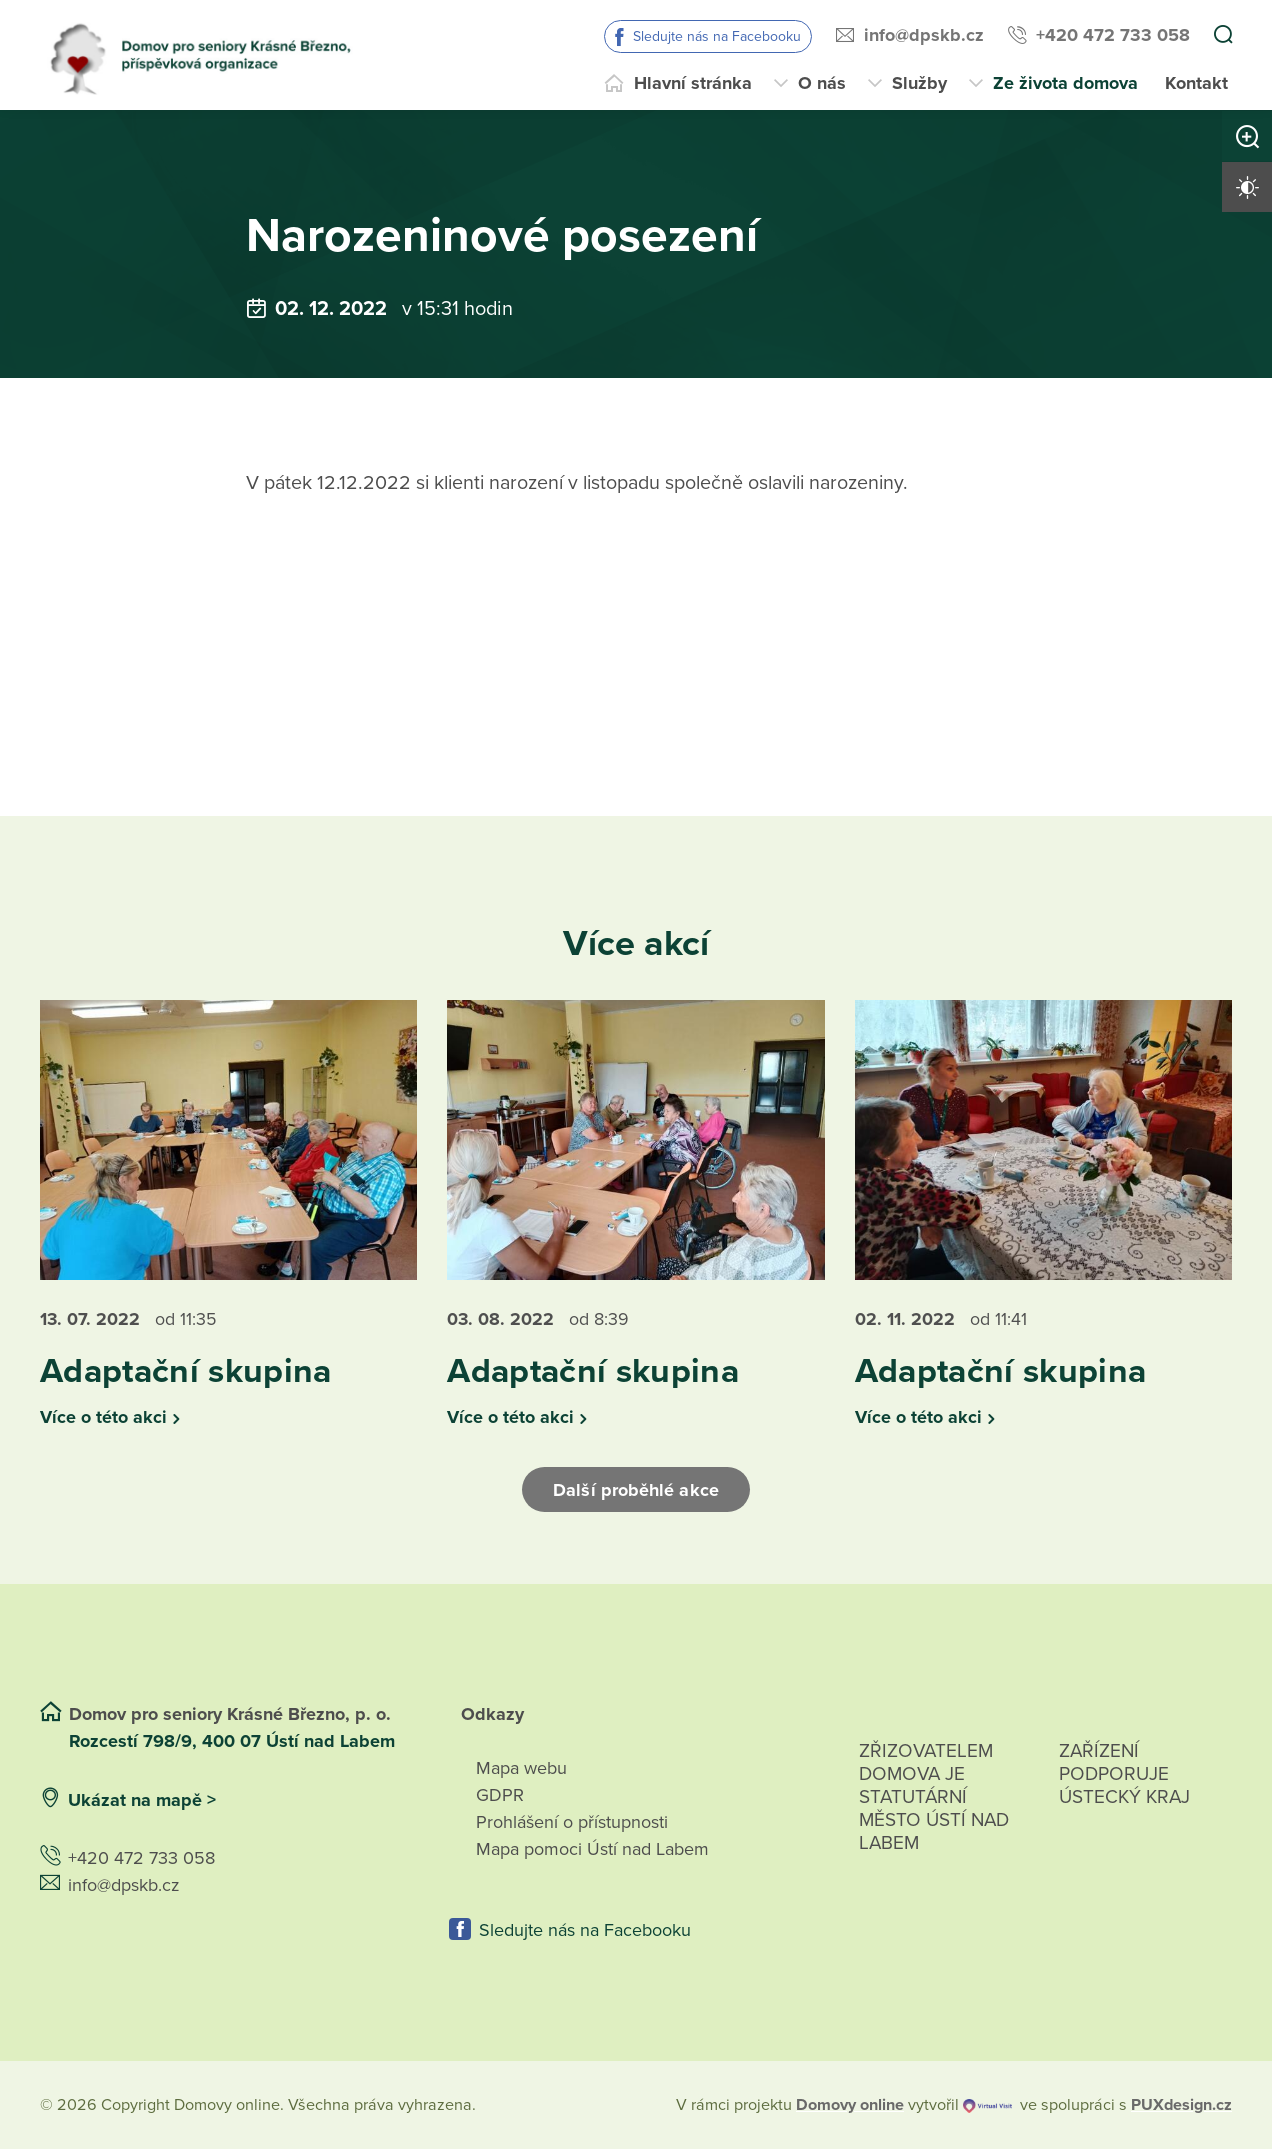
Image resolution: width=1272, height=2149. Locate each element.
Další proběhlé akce (636, 1490)
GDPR (500, 1795)
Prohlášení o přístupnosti (572, 1822)
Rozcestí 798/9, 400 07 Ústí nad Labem (234, 1741)
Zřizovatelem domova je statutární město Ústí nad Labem (934, 1820)
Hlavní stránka (693, 83)
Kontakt (1196, 83)
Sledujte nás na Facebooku (717, 36)
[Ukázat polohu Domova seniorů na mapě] (332, 1800)
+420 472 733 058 (1113, 35)
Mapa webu (521, 1768)
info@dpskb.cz (924, 35)
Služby (919, 83)
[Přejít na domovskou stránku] (208, 55)
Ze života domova (1065, 83)
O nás (822, 83)
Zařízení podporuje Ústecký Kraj (1124, 1774)
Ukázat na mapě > (142, 1800)
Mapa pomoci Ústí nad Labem (592, 1849)
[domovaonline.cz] (850, 2105)
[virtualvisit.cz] (987, 2105)
